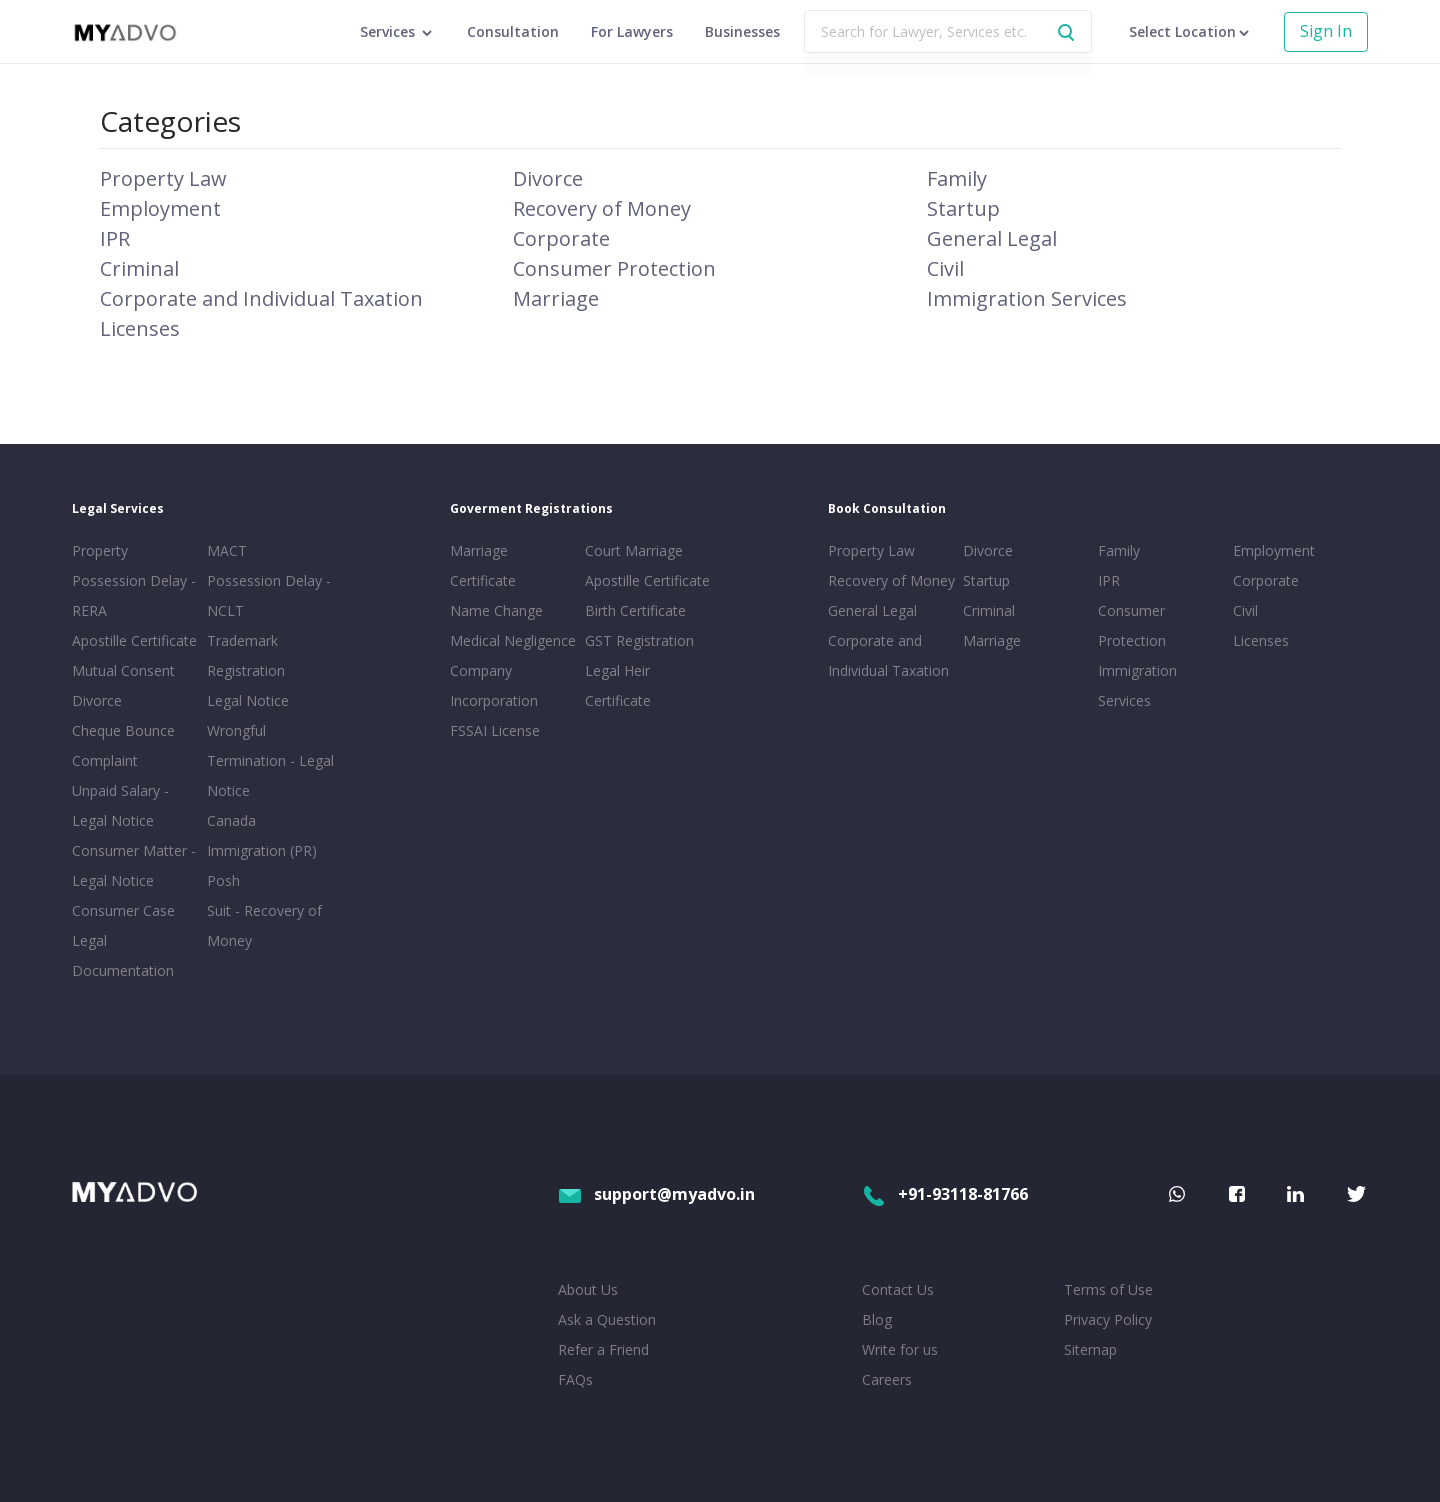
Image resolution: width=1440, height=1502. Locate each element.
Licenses (140, 328)
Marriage (556, 298)
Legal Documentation (123, 955)
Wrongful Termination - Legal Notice (270, 760)
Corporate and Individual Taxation (261, 298)
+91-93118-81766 (945, 1194)
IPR (115, 238)
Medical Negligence (513, 640)
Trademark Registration (246, 655)
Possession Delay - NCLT (269, 595)
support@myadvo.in (656, 1194)
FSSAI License (495, 730)
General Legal (992, 238)
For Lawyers (632, 31)
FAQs (575, 1379)
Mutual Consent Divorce (123, 685)
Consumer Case (123, 910)
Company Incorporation (494, 685)
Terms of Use (1108, 1289)
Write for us (900, 1349)
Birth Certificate (635, 610)
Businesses (742, 31)
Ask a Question (607, 1319)
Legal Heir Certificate (618, 685)
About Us (588, 1289)
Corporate (561, 238)
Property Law (163, 178)
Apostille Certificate (134, 640)
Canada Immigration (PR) (262, 835)
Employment (160, 208)
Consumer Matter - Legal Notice (134, 865)
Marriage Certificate (483, 565)
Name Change (496, 610)
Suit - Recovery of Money (264, 925)
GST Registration (639, 640)
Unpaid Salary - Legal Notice (120, 805)
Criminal (139, 268)
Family (957, 178)
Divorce (548, 178)
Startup (963, 208)
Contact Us (898, 1289)
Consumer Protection (614, 268)
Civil (945, 268)
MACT (227, 550)
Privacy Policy (1108, 1319)
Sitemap (1090, 1349)
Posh (223, 880)
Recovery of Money (602, 208)
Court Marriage (634, 550)
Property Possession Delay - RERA (134, 580)
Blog (877, 1319)
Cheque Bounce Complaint (123, 745)
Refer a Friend (603, 1349)
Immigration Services (1027, 298)
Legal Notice (248, 700)
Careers (887, 1379)
